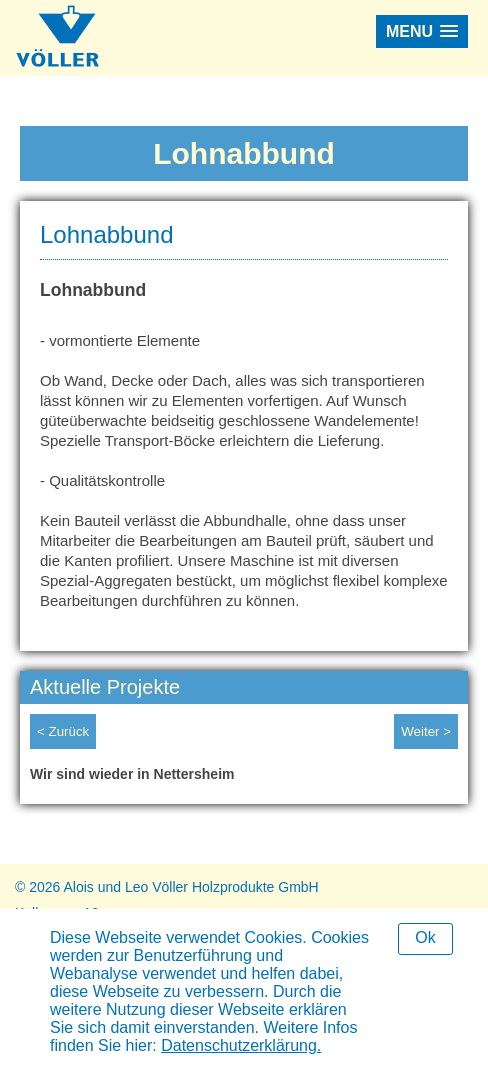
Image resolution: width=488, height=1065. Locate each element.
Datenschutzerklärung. (241, 1045)
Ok (425, 937)
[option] (244, 779)
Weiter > (426, 731)
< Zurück (63, 731)
